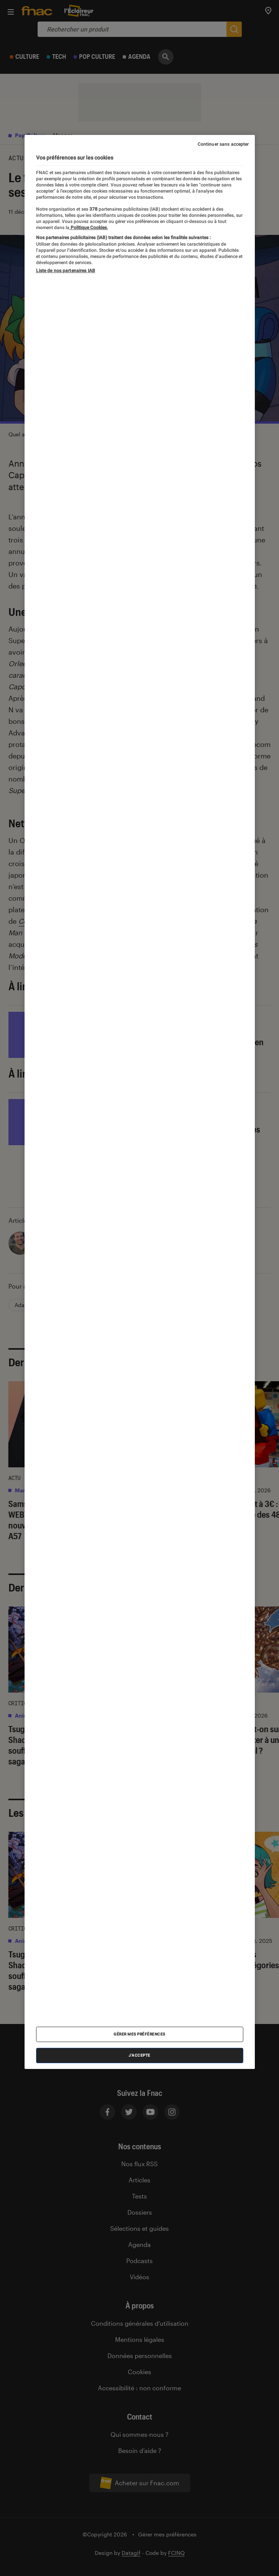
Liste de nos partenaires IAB (65, 270)
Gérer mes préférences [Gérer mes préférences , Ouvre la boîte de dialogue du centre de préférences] (139, 2034)
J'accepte (139, 2055)
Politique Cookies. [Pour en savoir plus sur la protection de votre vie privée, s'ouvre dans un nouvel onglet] (88, 227)
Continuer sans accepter (223, 144)
